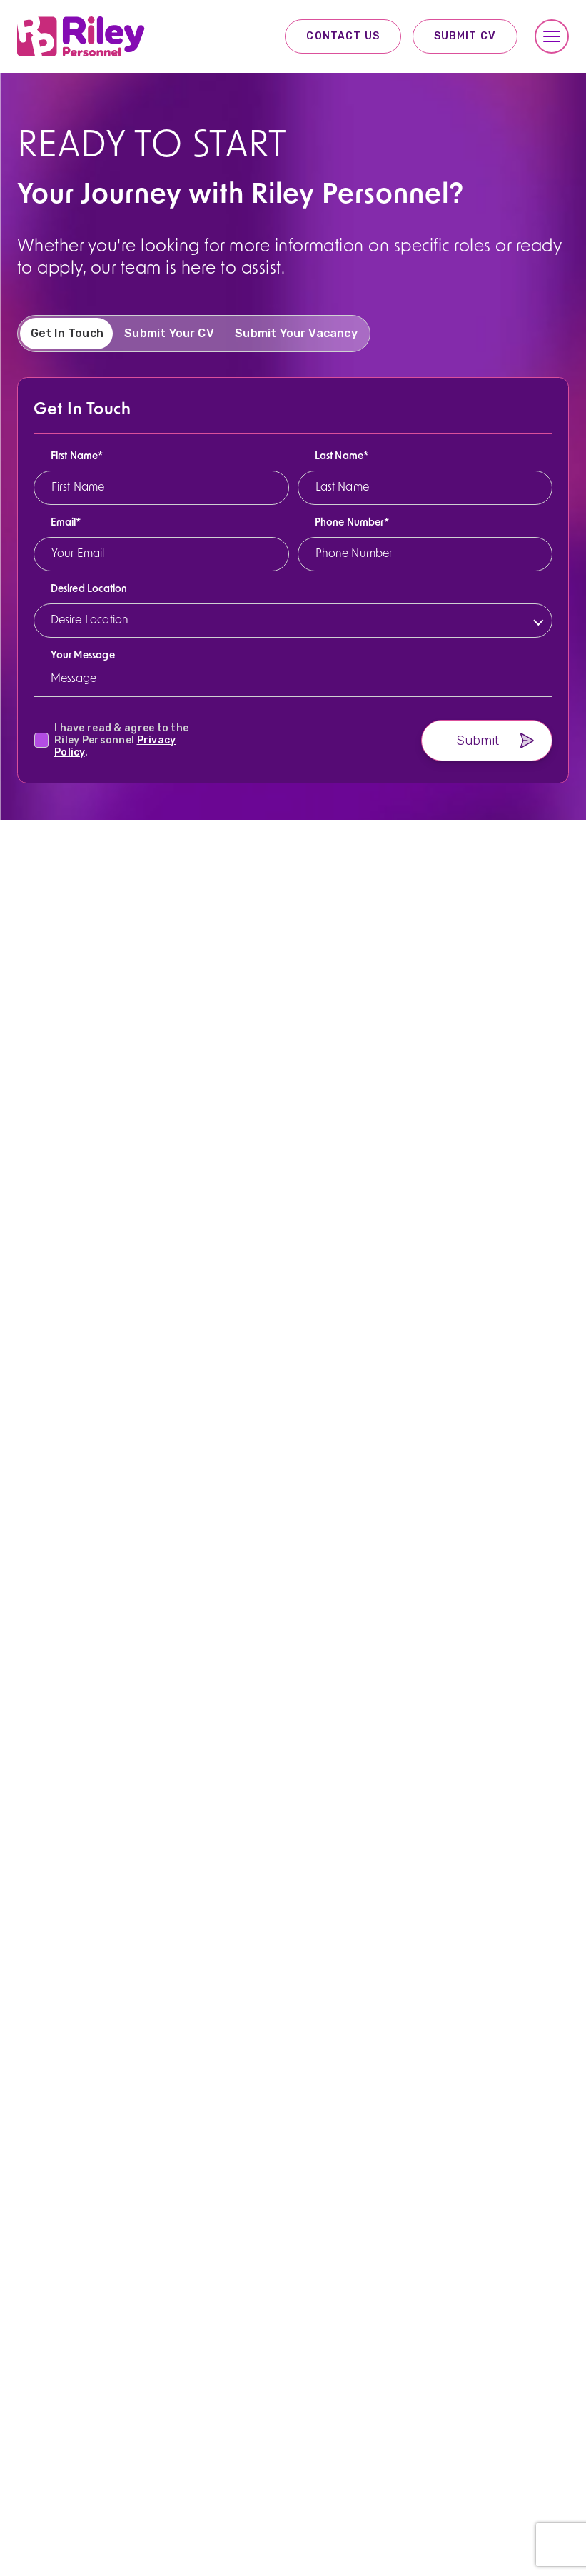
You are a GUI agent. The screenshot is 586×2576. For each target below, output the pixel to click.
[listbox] (297, 637)
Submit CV (465, 36)
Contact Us (342, 36)
